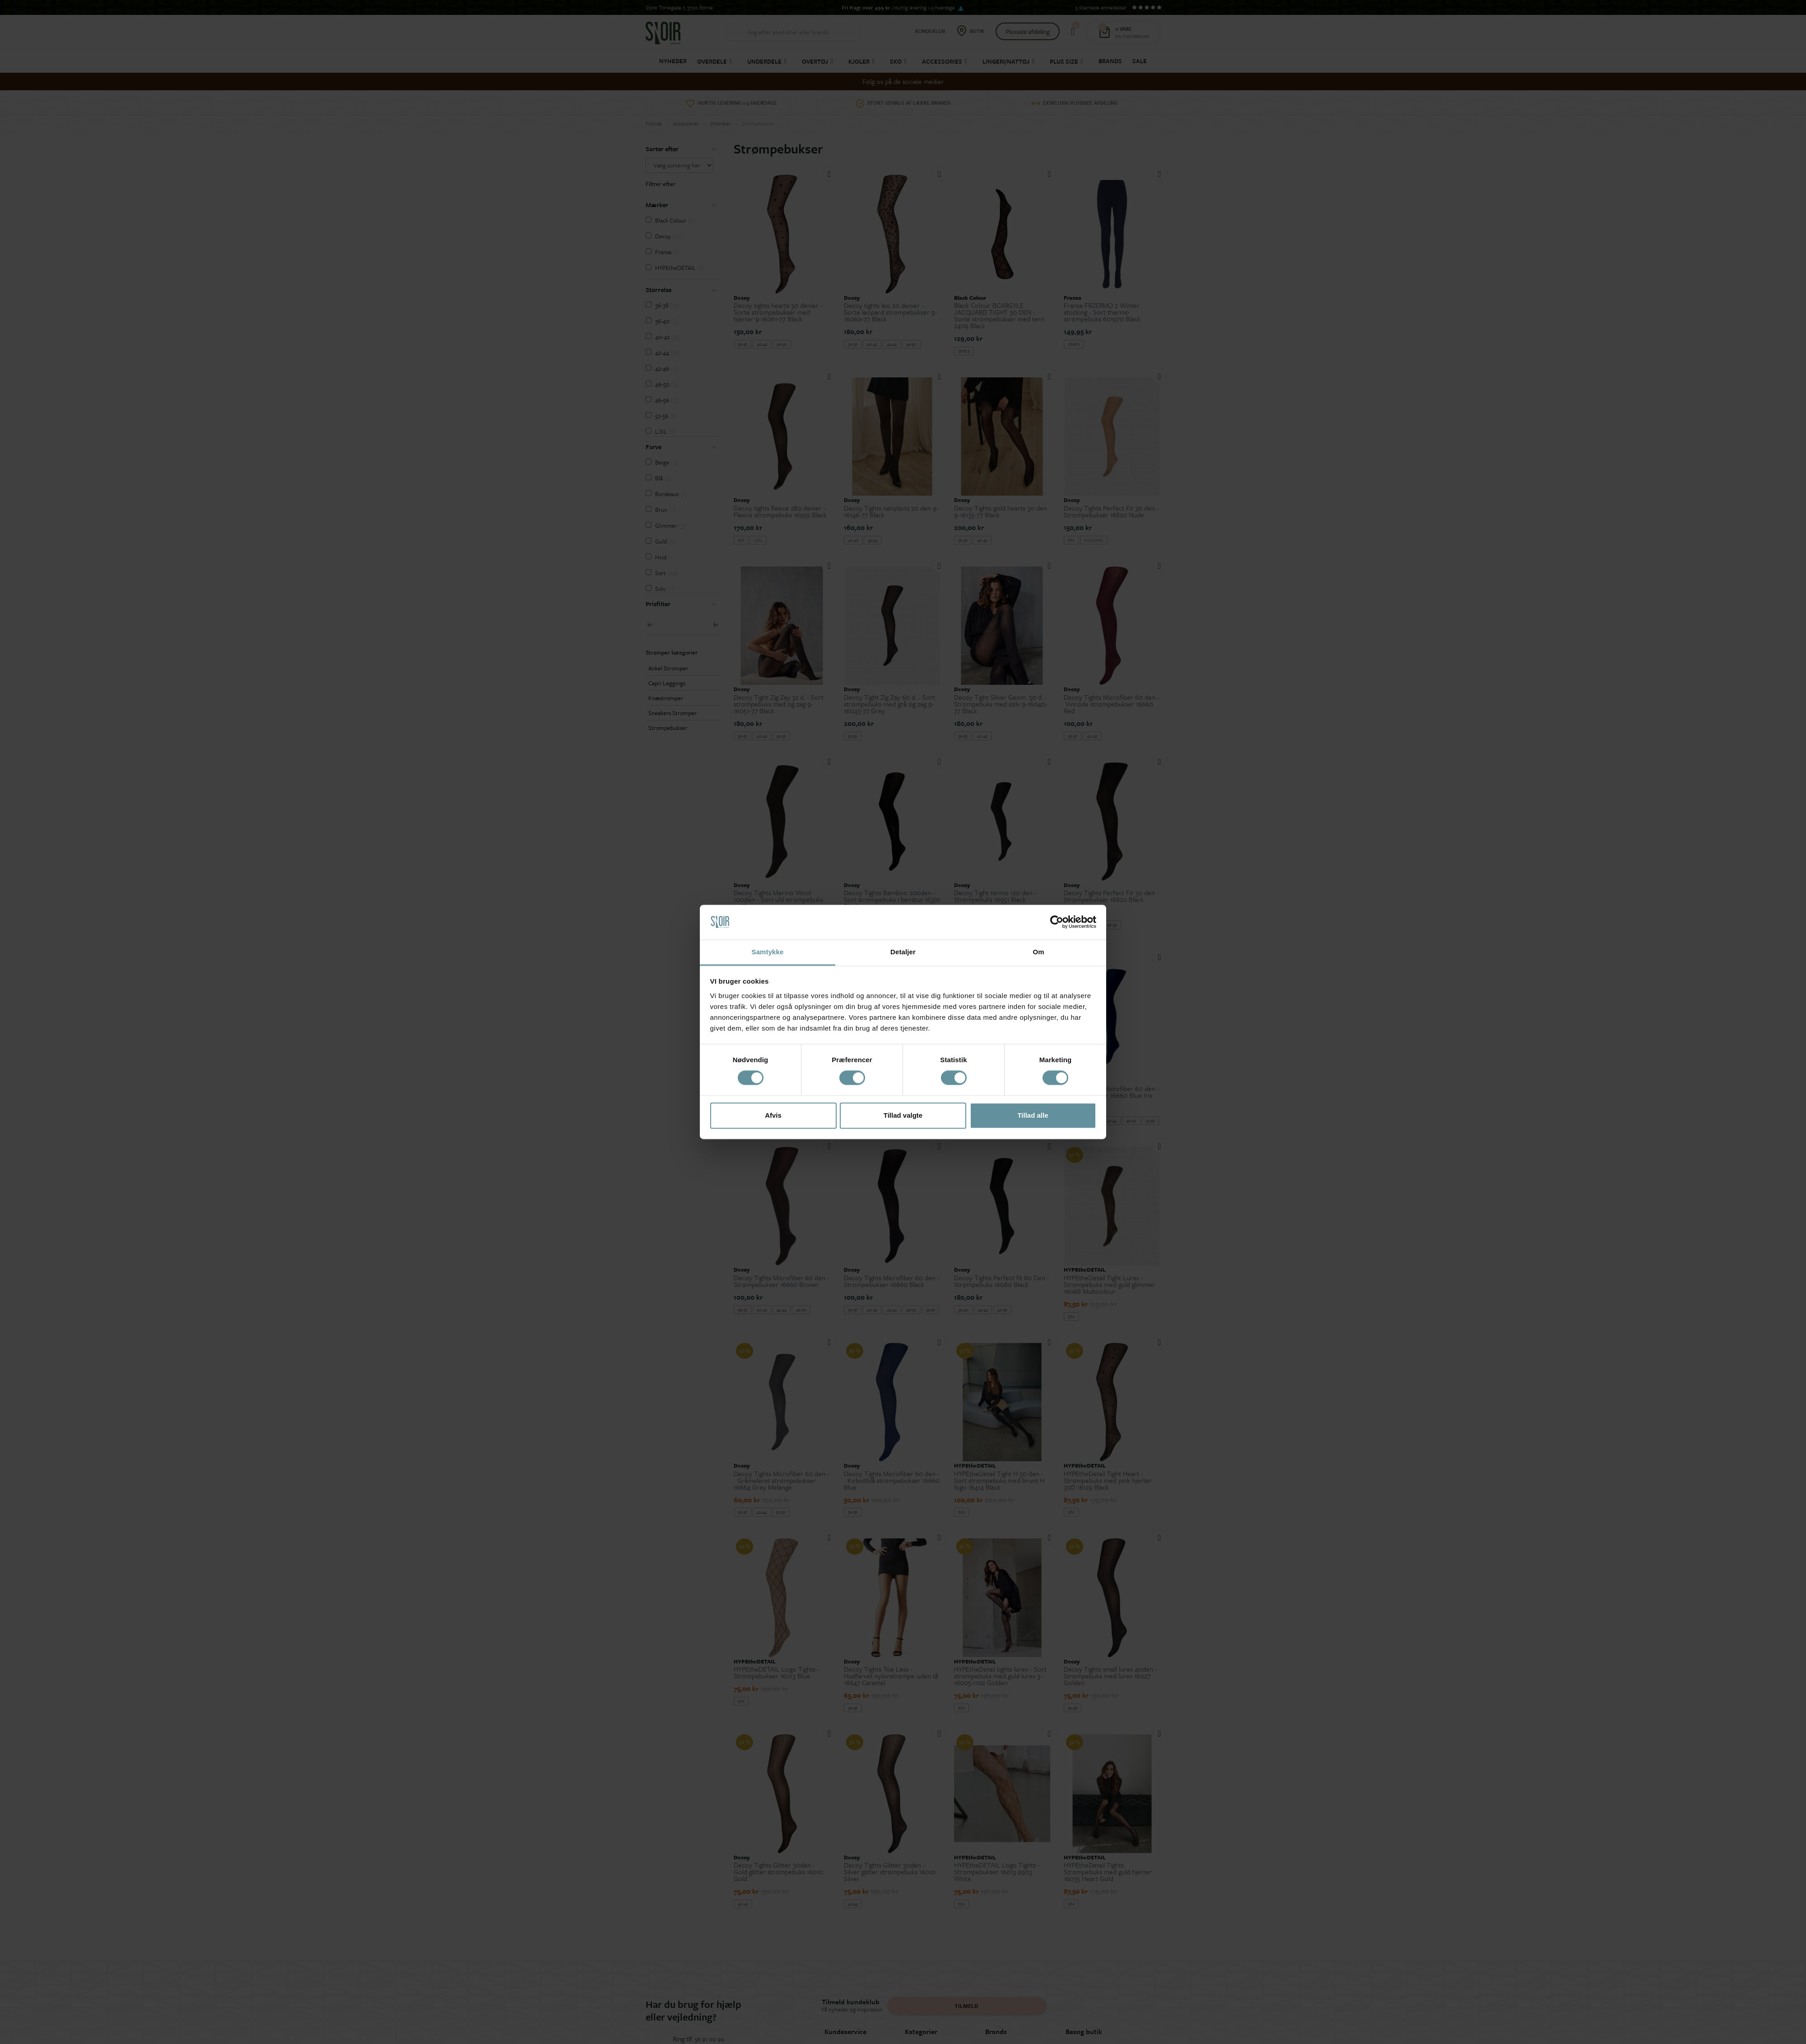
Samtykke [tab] (768, 952)
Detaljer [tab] (903, 952)
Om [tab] (1038, 952)
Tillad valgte (903, 1115)
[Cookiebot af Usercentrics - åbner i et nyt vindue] (1056, 922)
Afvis (773, 1115)
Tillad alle (1032, 1115)
